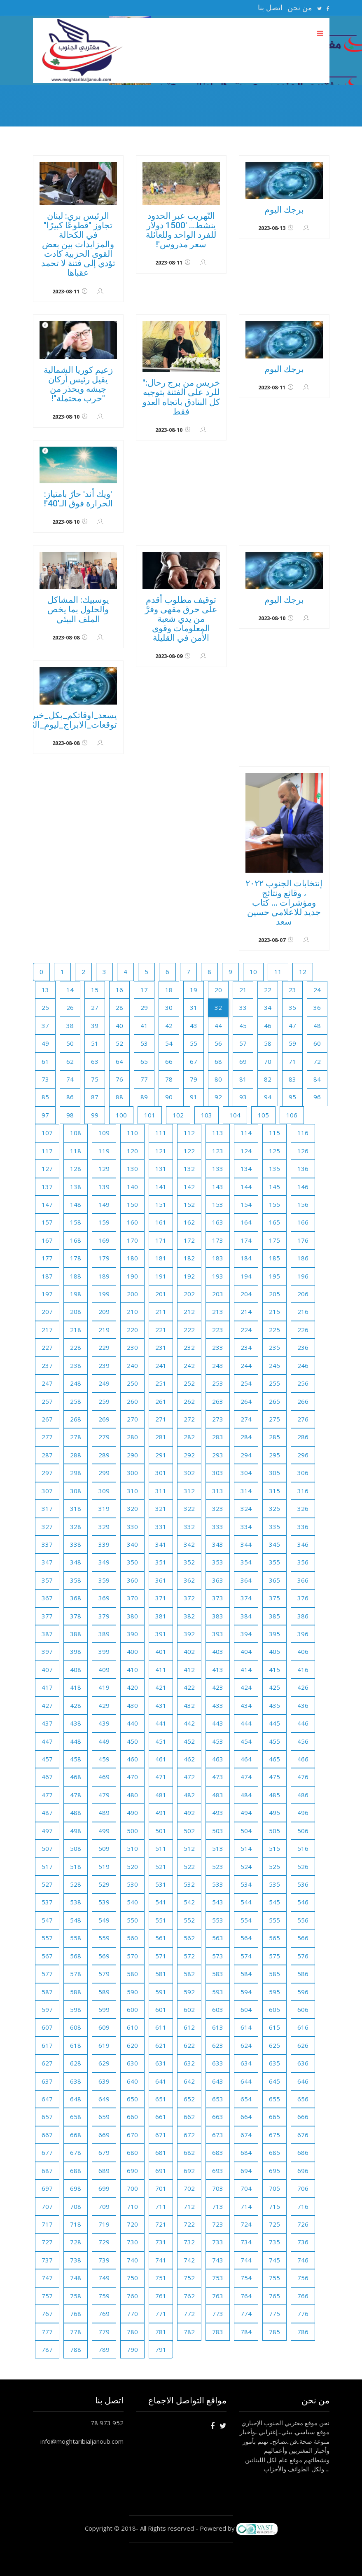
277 (47, 1437)
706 (302, 2188)
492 (189, 1812)
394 (246, 1634)
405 (274, 1651)
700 (132, 2188)
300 (132, 1472)
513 (217, 1848)
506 (302, 1831)
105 (263, 1115)
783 (217, 2332)
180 (132, 1258)
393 (217, 1634)
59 (292, 1043)
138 (75, 1187)
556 (302, 1920)
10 (253, 971)
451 (160, 1741)
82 (267, 1079)
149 (104, 1204)
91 (193, 1097)
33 (243, 1007)
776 (302, 2313)
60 (317, 1043)
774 (246, 2313)
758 (75, 2296)
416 (302, 1669)
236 (302, 1347)
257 (47, 1401)
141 (160, 1187)
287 (47, 1455)
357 (47, 1580)
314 (246, 1491)
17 (144, 990)
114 (246, 1133)
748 (75, 2278)
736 (302, 2242)
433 (217, 1705)
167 (47, 1240)
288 (75, 1455)
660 (132, 2116)
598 (75, 2009)
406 (302, 1651)
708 (75, 2206)
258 (75, 1401)
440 (132, 1723)
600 (132, 2009)
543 (217, 1902)
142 (189, 1187)
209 (104, 1311)
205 (274, 1294)
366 (302, 1580)
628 (75, 2063)
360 (132, 1580)
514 (246, 1848)
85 (45, 1097)
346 (302, 1544)
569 (104, 1956)
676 (302, 2135)
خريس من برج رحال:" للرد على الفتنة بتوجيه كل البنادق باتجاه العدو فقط (181, 397)
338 (75, 1544)
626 (302, 2045)
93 (243, 1097)
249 (104, 1383)
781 (160, 2332)
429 (104, 1705)
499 (104, 1831)
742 (189, 2260)
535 (274, 1884)
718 (75, 2224)
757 (47, 2296)
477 (47, 1795)
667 (47, 2135)
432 (189, 1705)
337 (47, 1544)
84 (317, 1079)
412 (189, 1669)
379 (104, 1616)
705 (274, 2188)
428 (75, 1705)
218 (75, 1329)
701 (160, 2188)
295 (274, 1455)
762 (189, 2296)
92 (218, 1097)
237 (47, 1365)
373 (217, 1598)
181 (160, 1258)
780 (132, 2332)
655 (274, 2099)
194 (246, 1276)
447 (47, 1741)
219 (104, 1329)
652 (189, 2099)
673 (217, 2135)
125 (274, 1151)
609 (104, 2027)
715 (274, 2206)
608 (75, 2027)
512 (189, 1848)
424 (246, 1687)
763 (217, 2296)
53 (144, 1043)
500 (132, 1831)
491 (160, 1812)
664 (246, 2116)
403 (217, 1651)
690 (132, 2170)
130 (132, 1168)
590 (132, 1992)
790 (132, 2349)
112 (189, 1133)
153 (217, 1204)
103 (206, 1115)
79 (193, 1079)
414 (246, 1669)
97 (45, 1115)
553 (217, 1920)
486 (302, 1795)
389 (104, 1634)
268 (75, 1419)
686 (302, 2152)
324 (246, 1508)
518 (75, 1866)
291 (160, 1455)
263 (217, 1401)
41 (144, 1025)
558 (75, 1938)
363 (217, 1580)
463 (217, 1759)
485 (274, 1795)
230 (132, 1347)
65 (144, 1061)
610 (132, 2027)
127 (47, 1168)
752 (189, 2278)
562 (189, 1938)
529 (104, 1884)
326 (302, 1508)
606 (302, 2009)
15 (94, 990)
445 (274, 1723)
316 (302, 1491)
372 (189, 1598)
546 (302, 1902)
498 (75, 1831)
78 (169, 1079)
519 (104, 1866)
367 (47, 1598)
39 (94, 1025)
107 (47, 1133)
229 (104, 1347)
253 (217, 1383)
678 (75, 2152)
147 (47, 1204)
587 (47, 1992)
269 (104, 1419)
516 (302, 1848)
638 (75, 2081)
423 (217, 1687)
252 (189, 1383)
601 (160, 2009)
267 (47, 1419)
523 (217, 1866)
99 (94, 1115)
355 (274, 1562)
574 (246, 1956)
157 (47, 1222)
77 (144, 1079)
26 (70, 1007)
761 (160, 2296)
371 (160, 1598)
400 (132, 1651)
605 (274, 2009)
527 (47, 1884)
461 (160, 1759)
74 (70, 1079)
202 (189, 1294)
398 (75, 1651)
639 (104, 2081)
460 (132, 1759)
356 (302, 1562)
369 (104, 1598)
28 (119, 1007)
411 (160, 1669)
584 (246, 1973)
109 (104, 1133)
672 (189, 2135)
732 (189, 2242)
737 (47, 2260)
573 (217, 1956)
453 (217, 1741)
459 (104, 1759)
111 (160, 1133)
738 (75, 2260)
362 (189, 1580)
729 (104, 2242)
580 (132, 1973)
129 (104, 1168)
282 (189, 1437)
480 (132, 1795)
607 (47, 2027)
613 (217, 2027)
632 (189, 2063)
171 (160, 1240)
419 (104, 1687)
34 (267, 1007)
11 (278, 971)
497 (47, 1831)
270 (132, 1419)
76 (119, 1079)
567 (47, 1956)
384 (246, 1616)
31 (193, 1007)
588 (75, 1992)
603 (217, 2009)
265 (274, 1401)
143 (217, 1187)
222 (189, 1329)
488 (75, 1812)
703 (217, 2188)
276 (302, 1419)
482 (189, 1795)
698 (75, 2188)
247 (47, 1383)
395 (274, 1634)
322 (189, 1508)
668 (75, 2135)
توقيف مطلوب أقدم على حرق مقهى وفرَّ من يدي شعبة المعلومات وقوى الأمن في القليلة (181, 619)
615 (274, 2027)
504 (246, 1831)
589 (104, 1992)
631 (160, 2063)
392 (189, 1634)
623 (217, 2045)
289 (104, 1455)
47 (292, 1025)
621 (160, 2045)
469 (104, 1777)
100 (121, 1115)
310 (132, 1491)
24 (317, 990)
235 (274, 1347)
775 (274, 2313)
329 (104, 1526)
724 (246, 2224)
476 (302, 1777)
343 (217, 1544)
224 (246, 1329)
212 (189, 1311)
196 (302, 1276)
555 (274, 1920)
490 (132, 1812)
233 (217, 1347)
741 (160, 2260)
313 (217, 1491)
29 (144, 1007)
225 (274, 1329)
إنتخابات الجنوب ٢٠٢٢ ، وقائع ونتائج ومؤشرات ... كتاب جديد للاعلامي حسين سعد (283, 902)
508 (75, 1848)
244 (246, 1365)
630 (132, 2063)
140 (132, 1187)
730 (132, 2242)
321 (160, 1508)
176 (302, 1240)
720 (132, 2224)
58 (267, 1043)
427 (47, 1705)
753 (217, 2278)
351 (160, 1562)
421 (160, 1687)
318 (75, 1508)
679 (104, 2152)
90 (169, 1097)
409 (104, 1669)
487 (47, 1812)
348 (75, 1562)
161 (160, 1222)
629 (104, 2063)
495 (274, 1812)
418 (75, 1687)
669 (104, 2135)
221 (160, 1329)
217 (47, 1329)
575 (274, 1956)
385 (274, 1616)
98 (70, 1115)
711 (160, 2206)
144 (246, 1187)
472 (189, 1777)
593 (217, 1992)
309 (104, 1491)
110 (132, 1133)
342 (189, 1544)
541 (160, 1902)
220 (132, 1329)
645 (274, 2081)
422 (189, 1687)
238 (75, 1365)
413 (217, 1669)
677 (47, 2152)
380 (132, 1616)
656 (302, 2099)
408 (75, 1669)
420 (132, 1687)
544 (246, 1902)
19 (193, 990)
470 (132, 1777)
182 (189, 1258)
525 (274, 1866)
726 (302, 2224)
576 (302, 1956)
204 (246, 1294)
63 (94, 1061)
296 (302, 1455)
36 (317, 1007)
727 (47, 2242)
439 (104, 1723)
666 (302, 2116)
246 (302, 1365)
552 (189, 1920)
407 (47, 1669)
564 (246, 1938)
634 (246, 2063)
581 (160, 1973)
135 (274, 1168)
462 (189, 1759)
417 (47, 1687)
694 (246, 2170)
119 (104, 1151)
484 (246, 1795)
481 (160, 1795)
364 (246, 1580)
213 (217, 1311)
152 (189, 1204)
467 (47, 1777)
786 (302, 2332)
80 (218, 1079)
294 (246, 1455)
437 (47, 1723)
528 (75, 1884)
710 (132, 2206)
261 (160, 1401)
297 (47, 1472)
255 (274, 1383)
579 (104, 1973)
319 (104, 1508)
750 (132, 2278)
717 (47, 2224)
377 (47, 1616)
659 (104, 2116)
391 (160, 1634)
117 (47, 1151)
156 (302, 1204)
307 (47, 1491)
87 (94, 1097)
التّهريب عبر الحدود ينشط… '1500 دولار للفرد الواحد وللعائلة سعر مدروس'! (181, 230)
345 (274, 1544)
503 (217, 1831)
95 (292, 1097)
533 (217, 1884)
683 (217, 2152)
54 (169, 1043)
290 (132, 1455)
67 (193, 1061)
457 (47, 1759)
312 (189, 1491)
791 (160, 2349)
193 (217, 1276)
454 (246, 1741)
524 (246, 1866)
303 (217, 1472)
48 (317, 1025)
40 (119, 1025)
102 (178, 1115)
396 (302, 1634)
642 (189, 2081)
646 (302, 2081)
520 (132, 1866)
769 (104, 2313)
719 (104, 2224)
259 (104, 1401)
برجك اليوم (284, 210)
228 (75, 1347)
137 (47, 1187)
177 (47, 1258)
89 (144, 1097)
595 (274, 1992)
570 (132, 1956)
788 (75, 2349)
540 (132, 1902)
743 (217, 2260)
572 (189, 1956)
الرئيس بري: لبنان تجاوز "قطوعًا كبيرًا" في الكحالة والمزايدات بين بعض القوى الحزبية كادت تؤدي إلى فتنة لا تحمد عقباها (78, 244)
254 (246, 1383)
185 (274, 1258)
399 (104, 1651)
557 (47, 1938)
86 (70, 1097)
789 (104, 2349)
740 (132, 2260)
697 (47, 2188)
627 (47, 2063)
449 (104, 1741)
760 (132, 2296)
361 (160, 1580)
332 (189, 1526)
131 (160, 1168)
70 (267, 1061)
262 (189, 1401)
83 (292, 1079)
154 (246, 1204)
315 (274, 1491)
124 (246, 1151)
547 (47, 1920)
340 (132, 1544)
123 (217, 1151)
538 (75, 1902)
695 (274, 2170)
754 (246, 2278)
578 (75, 1973)
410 (132, 1669)
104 (235, 1115)
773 (217, 2313)
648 (75, 2099)
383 (217, 1616)
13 (45, 990)
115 (274, 1133)
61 (45, 1061)
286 (302, 1437)
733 (217, 2242)
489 (104, 1812)
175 (274, 1240)
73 (45, 1079)
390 (132, 1634)
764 (246, 2296)
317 (47, 1508)
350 (132, 1562)
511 (160, 1848)
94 (267, 1097)
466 (302, 1759)
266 (302, 1401)
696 (302, 2170)
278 (75, 1437)
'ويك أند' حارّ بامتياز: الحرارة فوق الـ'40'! (78, 498)
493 (217, 1812)
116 (302, 1133)
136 (302, 1168)
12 (302, 971)
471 (160, 1777)
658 (75, 2116)
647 (47, 2099)
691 (160, 2170)
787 (47, 2349)
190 (132, 1276)
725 (274, 2224)
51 (94, 1043)
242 (189, 1365)
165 (274, 1222)
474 (246, 1777)
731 (160, 2242)
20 (218, 990)
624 (246, 2045)
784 (246, 2332)
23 (292, 990)
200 (132, 1294)
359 (104, 1580)
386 (302, 1616)
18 (169, 990)
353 (217, 1562)
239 (104, 1365)
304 (246, 1472)
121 (160, 1151)
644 (246, 2081)
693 (217, 2170)
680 (132, 2152)
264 (246, 1401)
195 (274, 1276)
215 (274, 1311)
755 (274, 2278)
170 (132, 1240)
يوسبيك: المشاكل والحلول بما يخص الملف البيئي (78, 609)
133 (217, 1168)
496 (302, 1812)
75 (94, 1079)
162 (189, 1222)
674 (246, 2135)
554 (246, 1920)
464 (246, 1759)
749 (104, 2278)
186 (302, 1258)
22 (267, 990)
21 (243, 990)
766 (302, 2296)
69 (243, 1061)
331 (160, 1526)
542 (189, 1902)
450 (132, 1741)
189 (104, 1276)
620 (132, 2045)
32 (218, 1007)
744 (246, 2260)
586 (302, 1973)
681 (160, 2152)
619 (104, 2045)
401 (160, 1651)
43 (193, 1025)
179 (104, 1258)
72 (317, 1061)
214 (246, 1311)
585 (274, 1973)
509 (104, 1848)
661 (160, 2116)
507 (47, 1848)
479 (104, 1795)
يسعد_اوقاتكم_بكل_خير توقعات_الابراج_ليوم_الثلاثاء (67, 720)
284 (246, 1437)
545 (274, 1902)
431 (160, 1705)
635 (274, 2063)
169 (104, 1240)
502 (189, 1831)
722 (189, 2224)
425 (274, 1687)
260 (132, 1401)
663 (217, 2116)
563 (217, 1938)
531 (160, 1884)
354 (246, 1562)
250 (132, 1383)
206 (302, 1294)
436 (302, 1705)
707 (47, 2206)
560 (132, 1938)
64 (119, 1061)
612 (189, 2027)
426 (302, 1687)
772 (189, 2313)
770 (132, 2313)
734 (246, 2242)
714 (246, 2206)
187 (47, 1276)
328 (75, 1526)
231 (160, 1347)
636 (302, 2063)
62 (70, 1061)
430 (132, 1705)
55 (193, 1043)
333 (217, 1526)
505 (274, 1831)
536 (302, 1884)
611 (160, 2027)
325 (274, 1508)
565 (274, 1938)
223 (217, 1329)
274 (246, 1419)
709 (104, 2206)
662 (189, 2116)
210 (132, 1311)
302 (189, 1472)
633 (217, 2063)
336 (302, 1526)
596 (302, 1992)
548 (75, 1920)
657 (47, 2116)
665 (274, 2116)
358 (75, 1580)
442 (189, 1723)
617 (47, 2045)
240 (132, 1365)
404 (246, 1651)
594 (246, 1992)
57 (243, 1043)
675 (274, 2135)
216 (302, 1311)
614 (246, 2027)
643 (217, 2081)
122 (189, 1151)
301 (160, 1472)
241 (160, 1365)
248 (75, 1383)
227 (47, 1347)
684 (246, 2152)
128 (75, 1168)
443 (217, 1723)
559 (104, 1938)
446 (302, 1723)
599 (104, 2009)
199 (104, 1294)
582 (189, 1973)
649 (104, 2099)
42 (169, 1025)
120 (132, 1151)
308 (75, 1491)
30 (169, 1007)
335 (274, 1526)
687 (47, 2170)
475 (274, 1777)
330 (132, 1526)
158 (75, 1222)
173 (217, 1240)
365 (274, 1580)
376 (302, 1598)
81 (243, 1079)
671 (160, 2135)
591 (160, 1992)
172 (189, 1240)
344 (246, 1544)
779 (104, 2332)
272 (189, 1419)
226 (302, 1329)
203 (217, 1294)
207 (47, 1311)
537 (47, 1902)
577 (47, 1973)
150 (132, 1204)
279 (104, 1437)
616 (302, 2027)
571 (160, 1956)
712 (189, 2206)
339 (104, 1544)
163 (217, 1222)
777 (47, 2332)
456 (302, 1741)
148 (75, 1204)
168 (75, 1240)
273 (217, 1419)
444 (246, 1723)
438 (75, 1723)
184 (246, 1258)
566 (302, 1938)
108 (75, 1133)
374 (246, 1598)
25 (45, 1007)
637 (47, 2081)
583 (217, 1973)
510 (132, 1848)
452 (189, 1741)
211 (160, 1311)
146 (302, 1187)
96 (317, 1097)
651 (160, 2099)
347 (47, 1562)
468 (75, 1777)
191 (160, 1276)
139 (104, 1187)
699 (104, 2188)
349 (104, 1562)
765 (274, 2296)
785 (274, 2332)
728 (75, 2242)
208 (75, 1311)
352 (189, 1562)
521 (160, 1866)
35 (292, 1007)
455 (274, 1741)
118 (75, 1151)
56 (218, 1043)
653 (217, 2099)
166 (302, 1222)
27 (94, 1007)
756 (302, 2278)
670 (132, 2135)
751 (160, 2278)
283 (217, 1437)
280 (132, 1437)
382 (189, 1616)
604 (246, 2009)
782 (189, 2332)
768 (75, 2313)
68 (218, 1061)
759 (104, 2296)
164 (246, 1222)
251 (160, 1383)
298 (75, 1472)
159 (104, 1222)
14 (70, 990)
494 (246, 1812)
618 (75, 2045)
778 (75, 2332)
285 (274, 1437)
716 (302, 2206)
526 (302, 1866)
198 (75, 1294)
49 (45, 1043)
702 (189, 2188)
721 (160, 2224)
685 (274, 2152)
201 (160, 1294)
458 (75, 1759)
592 (189, 1992)
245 (274, 1365)
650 (132, 2099)
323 (217, 1508)
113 (217, 1133)
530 (132, 1884)
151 (160, 1204)
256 (302, 1383)
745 (274, 2260)
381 (160, 1616)
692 (189, 2170)
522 (189, 1866)
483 (217, 1795)
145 (274, 1187)
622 (189, 2045)
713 (217, 2206)
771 (160, 2313)
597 (47, 2009)
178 (75, 1258)
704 (246, 2188)
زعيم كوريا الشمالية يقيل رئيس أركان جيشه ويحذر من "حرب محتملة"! (78, 384)
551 (160, 1920)
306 (302, 1472)
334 (246, 1526)
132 (189, 1168)
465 (274, 1759)
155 (274, 1204)
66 (169, 1061)
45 (243, 1025)
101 (149, 1115)
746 (302, 2260)
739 (104, 2260)
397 (47, 1651)
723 (217, 2224)
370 (132, 1598)
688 (75, 2170)
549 (104, 1920)
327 (47, 1526)
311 (160, 1491)
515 (274, 1848)
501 (160, 1831)
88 (119, 1097)
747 (47, 2278)
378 (75, 1616)
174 (246, 1240)
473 (217, 1777)
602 (189, 2009)
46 (267, 1025)
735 (274, 2242)
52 (119, 1043)
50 (70, 1043)
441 (160, 1723)
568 (75, 1956)
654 (246, 2099)
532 (189, 1884)
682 (189, 2152)
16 (119, 990)
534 (246, 1884)
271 (160, 1419)
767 (47, 2313)
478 (75, 1795)
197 (47, 1294)
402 (189, 1651)
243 (217, 1365)
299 (104, 1472)
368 (75, 1598)
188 (75, 1276)
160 (132, 1222)
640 (132, 2081)
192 (189, 1276)
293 (217, 1455)
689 (104, 2170)
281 (160, 1437)
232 (189, 1347)
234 (246, 1347)
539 (104, 1902)
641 (160, 2081)
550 (132, 1920)
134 (246, 1168)
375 (274, 1598)
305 (274, 1472)
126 (302, 1151)
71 (292, 1061)
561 (160, 1938)
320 (132, 1508)
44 (218, 1025)
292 (189, 1455)
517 (47, 1866)
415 (274, 1669)
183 (217, 1258)
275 (274, 1419)
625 (274, 2045)
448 (75, 1741)
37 (45, 1025)
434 (246, 1705)
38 (70, 1025)
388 (75, 1634)
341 (160, 1544)
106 (291, 1115)
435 (274, 1705)
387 (47, 1634)
